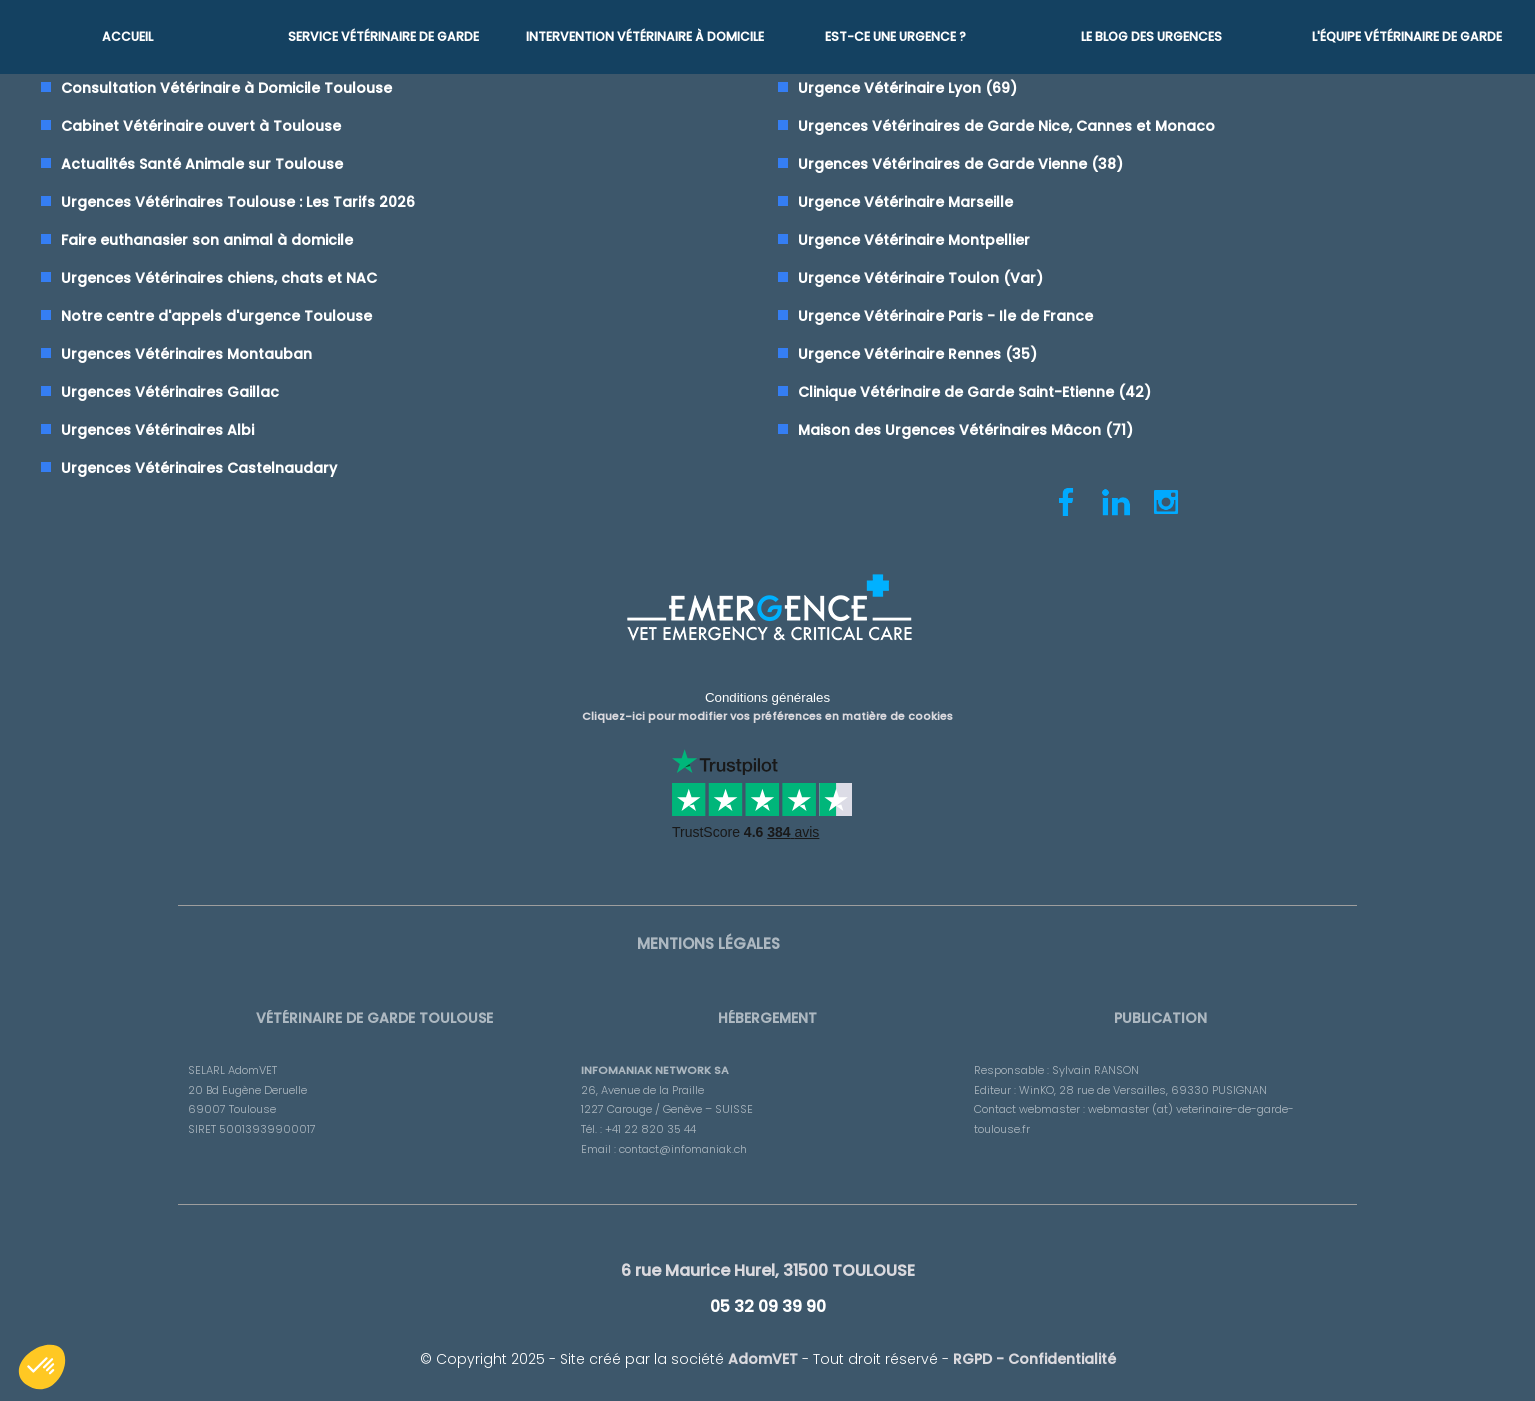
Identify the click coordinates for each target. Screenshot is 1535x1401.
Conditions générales (767, 695)
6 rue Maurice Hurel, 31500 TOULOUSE (768, 1264)
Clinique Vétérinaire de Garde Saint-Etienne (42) (974, 392)
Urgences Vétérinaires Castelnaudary (199, 468)
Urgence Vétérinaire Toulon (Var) (920, 278)
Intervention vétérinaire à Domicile (644, 35)
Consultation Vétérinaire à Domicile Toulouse (226, 88)
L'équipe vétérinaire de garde (1407, 35)
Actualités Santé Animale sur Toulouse (202, 164)
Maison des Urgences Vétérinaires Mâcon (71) (965, 430)
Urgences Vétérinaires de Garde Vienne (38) (960, 164)
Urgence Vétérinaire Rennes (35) (917, 354)
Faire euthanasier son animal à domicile (207, 240)
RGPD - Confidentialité (1034, 1350)
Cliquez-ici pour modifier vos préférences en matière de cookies (767, 713)
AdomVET (763, 1350)
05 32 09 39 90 (768, 1298)
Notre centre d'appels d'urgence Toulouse (216, 316)
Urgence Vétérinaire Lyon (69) (907, 88)
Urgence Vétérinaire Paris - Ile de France (945, 316)
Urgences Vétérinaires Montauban (186, 354)
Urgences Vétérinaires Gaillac (170, 392)
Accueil (127, 35)
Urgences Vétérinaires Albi (157, 430)
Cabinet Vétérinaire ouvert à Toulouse (201, 126)
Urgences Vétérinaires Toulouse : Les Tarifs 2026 (238, 202)
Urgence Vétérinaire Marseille (905, 202)
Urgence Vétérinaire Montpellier (914, 240)
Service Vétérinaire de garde (383, 35)
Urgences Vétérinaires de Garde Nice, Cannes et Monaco (1006, 126)
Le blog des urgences (1151, 35)
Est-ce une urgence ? (895, 35)
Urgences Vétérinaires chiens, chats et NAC (219, 278)
